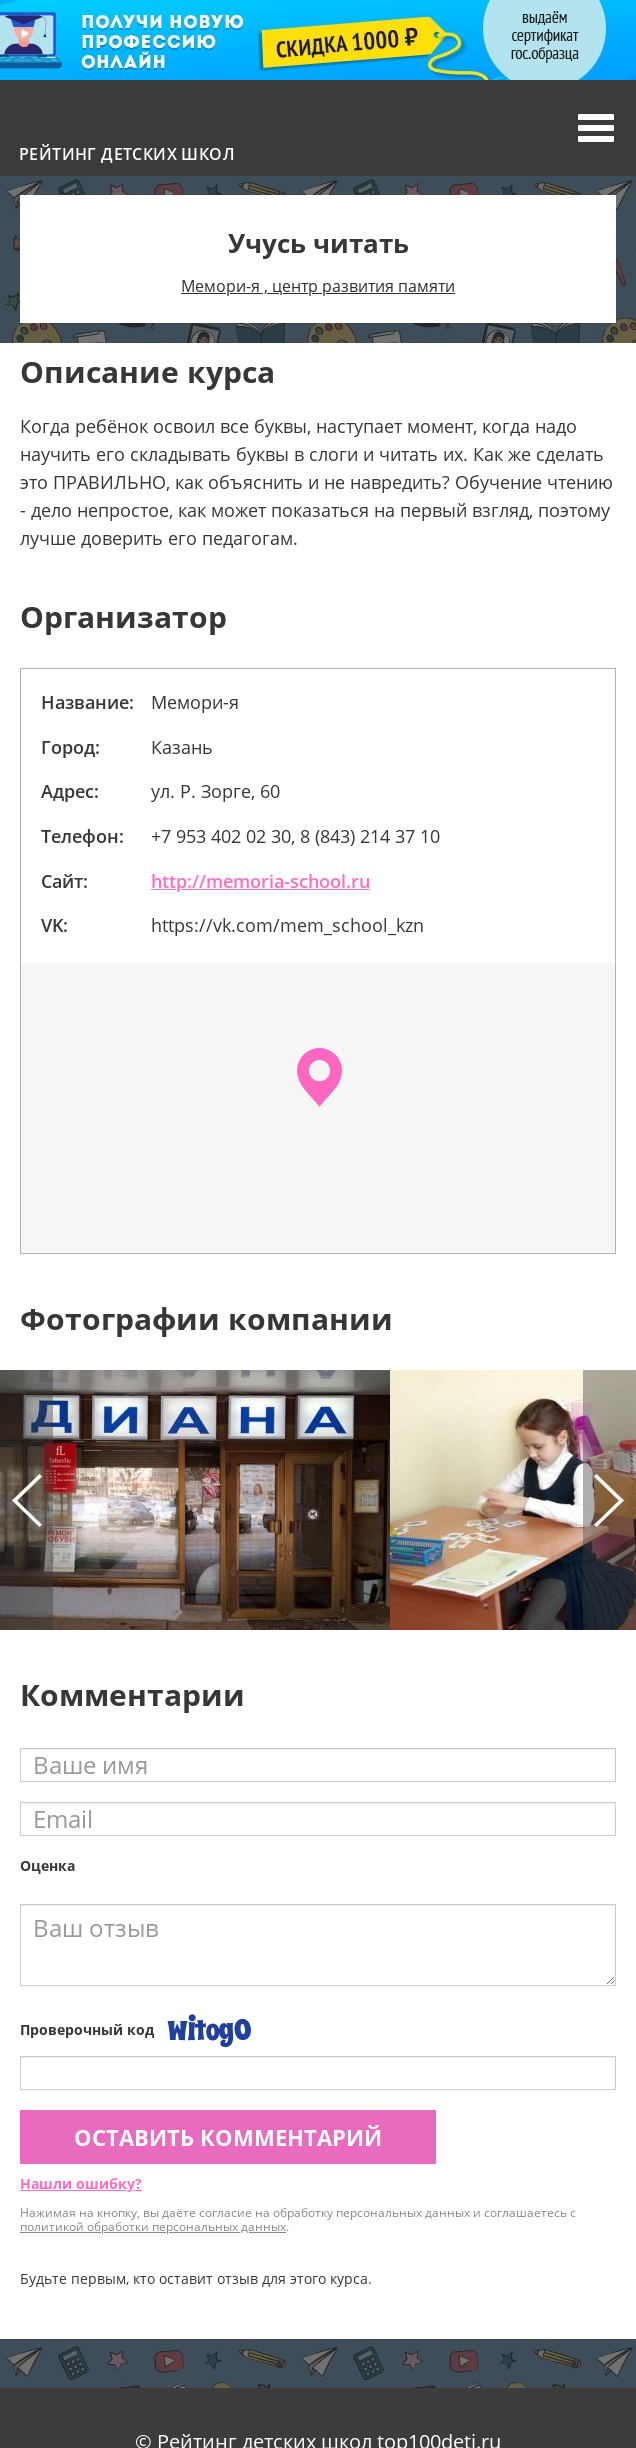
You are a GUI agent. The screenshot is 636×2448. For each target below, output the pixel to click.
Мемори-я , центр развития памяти (318, 286)
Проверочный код (87, 2029)
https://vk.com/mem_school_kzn (287, 925)
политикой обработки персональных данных (153, 2226)
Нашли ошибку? (81, 2183)
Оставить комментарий (228, 2137)
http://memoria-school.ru (260, 881)
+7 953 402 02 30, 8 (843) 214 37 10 (295, 836)
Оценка (47, 1865)
